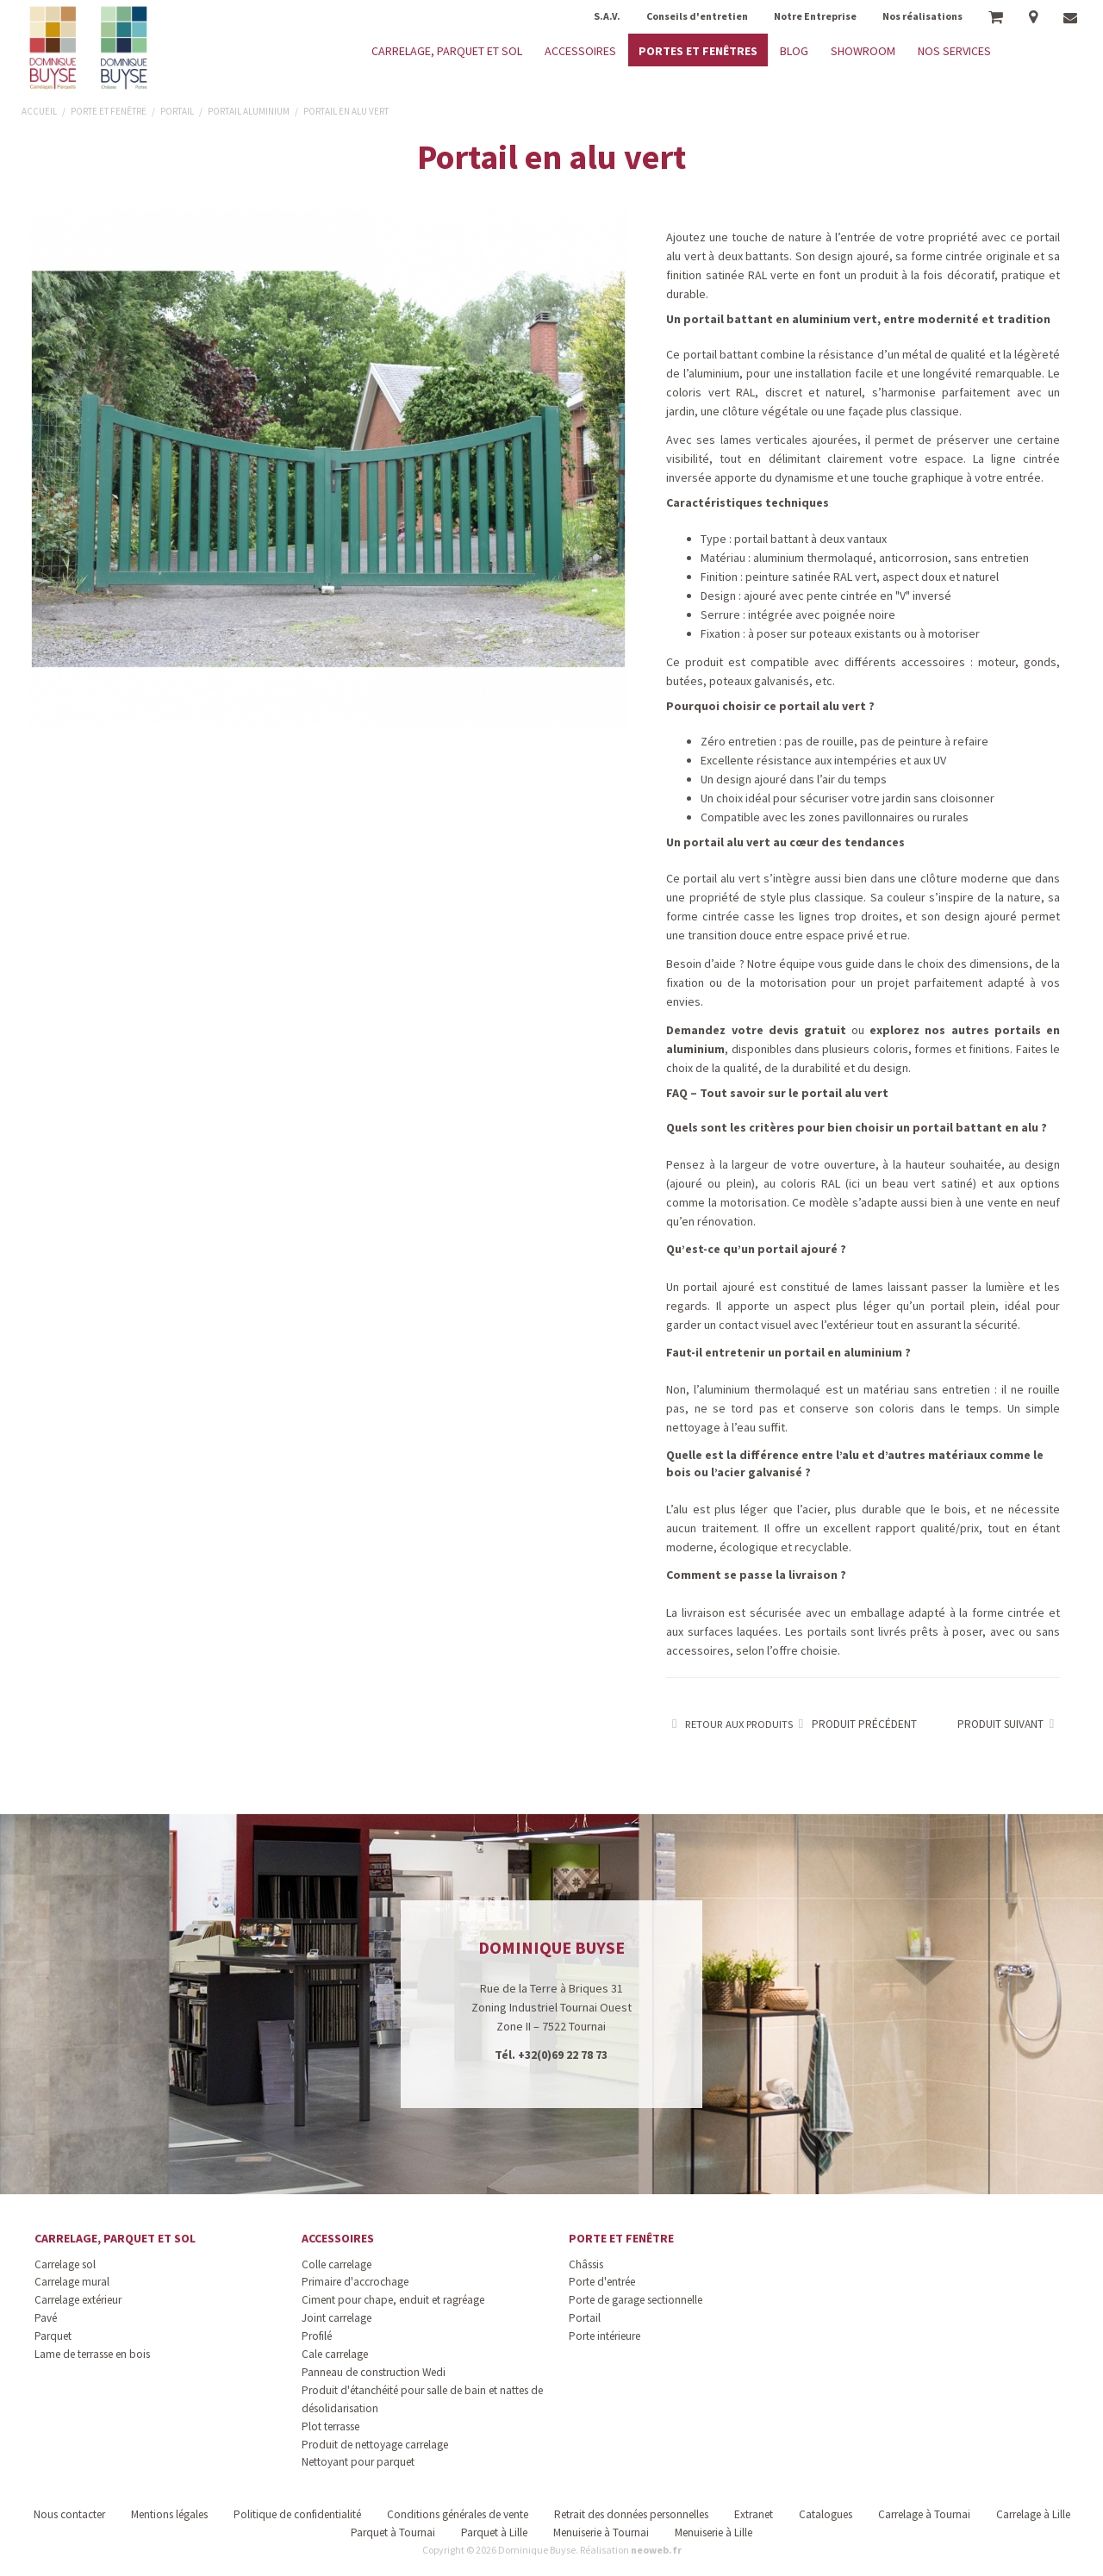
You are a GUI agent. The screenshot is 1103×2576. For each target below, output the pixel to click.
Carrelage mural (71, 2281)
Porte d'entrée (602, 2281)
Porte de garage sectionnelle (635, 2299)
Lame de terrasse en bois (92, 2354)
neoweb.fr (656, 2549)
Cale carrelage (335, 2354)
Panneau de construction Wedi (374, 2372)
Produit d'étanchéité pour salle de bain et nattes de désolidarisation (422, 2399)
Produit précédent (855, 1724)
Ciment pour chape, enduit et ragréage (393, 2299)
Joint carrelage (336, 2318)
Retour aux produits (729, 1724)
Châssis (586, 2264)
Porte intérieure (604, 2336)
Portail (585, 2318)
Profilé (317, 2336)
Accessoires (338, 2238)
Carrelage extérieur (78, 2299)
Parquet (53, 2336)
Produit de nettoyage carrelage (375, 2444)
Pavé (45, 2318)
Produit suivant (1008, 1724)
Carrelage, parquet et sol (115, 2238)
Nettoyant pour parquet (358, 2461)
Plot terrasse (330, 2426)
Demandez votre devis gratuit (756, 1030)
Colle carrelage (336, 2264)
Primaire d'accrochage (355, 2281)
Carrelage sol (65, 2264)
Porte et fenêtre (621, 2238)
